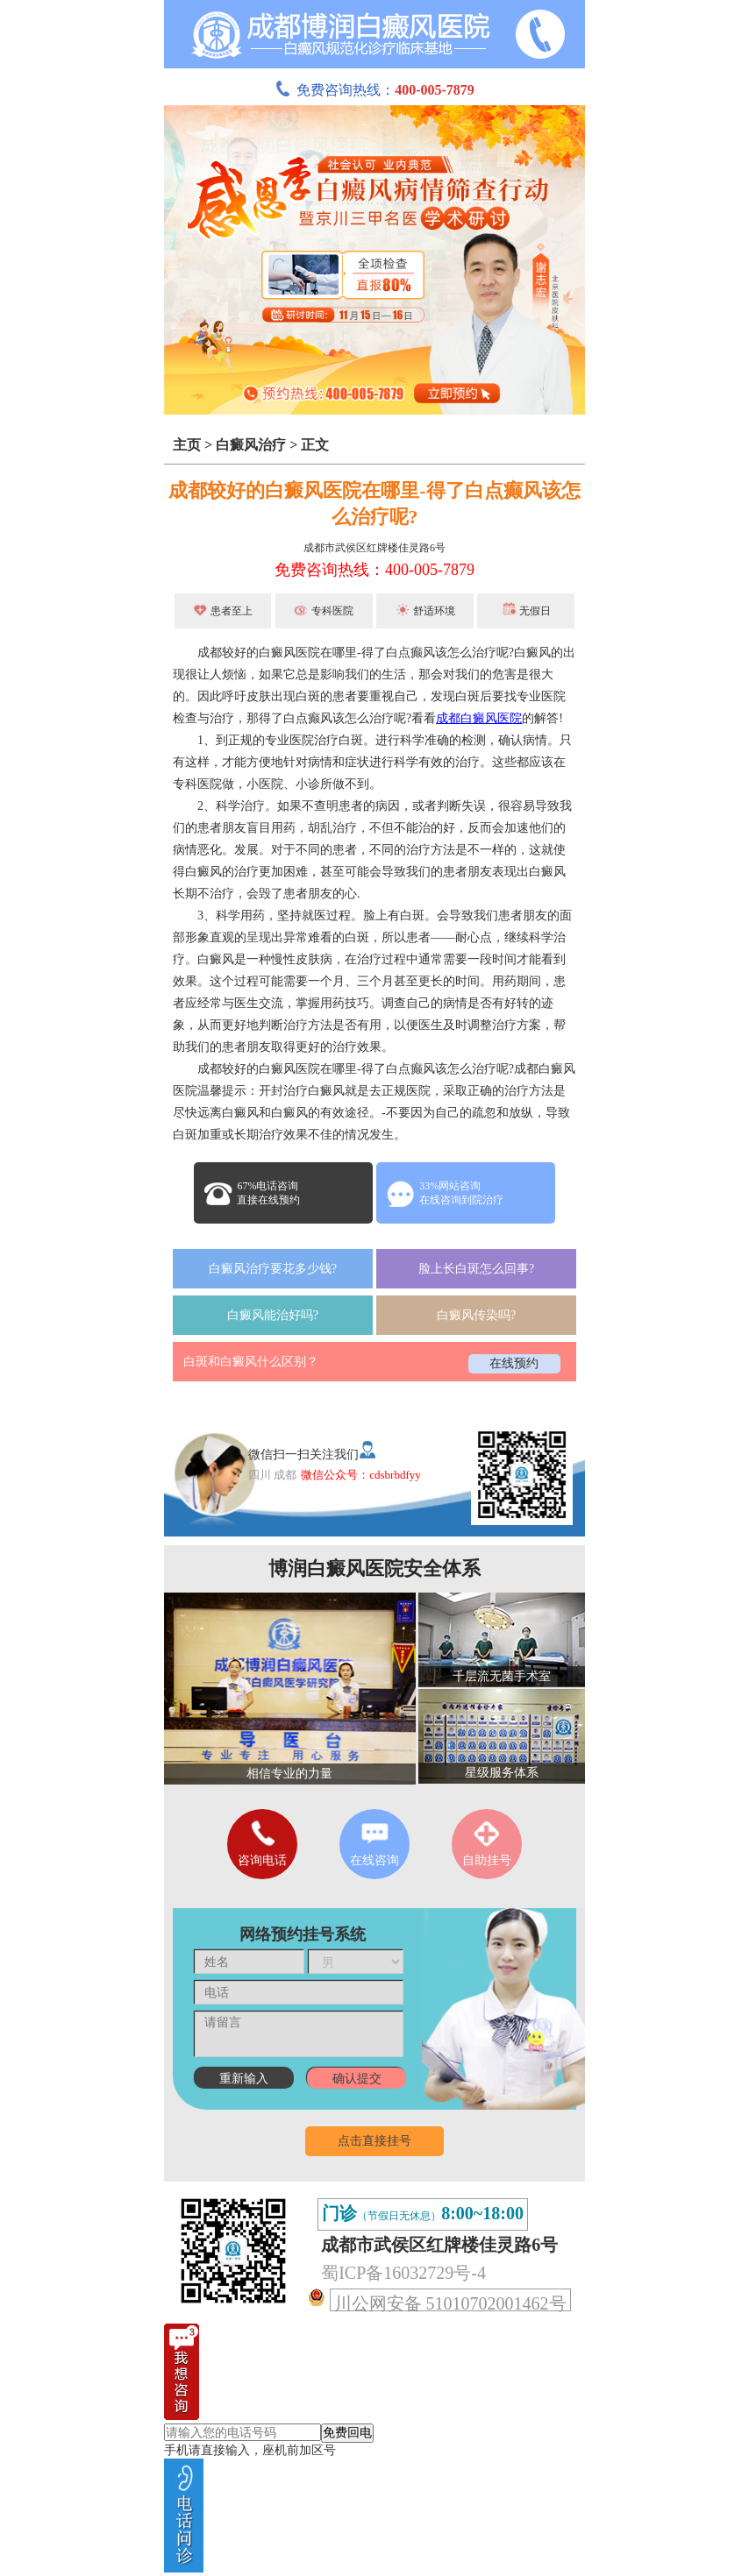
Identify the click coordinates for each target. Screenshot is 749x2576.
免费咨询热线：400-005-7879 (374, 569)
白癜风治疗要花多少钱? (273, 1268)
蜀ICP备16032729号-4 (403, 2272)
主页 (187, 444)
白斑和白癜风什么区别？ (250, 1361)
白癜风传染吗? (476, 1315)
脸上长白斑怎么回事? (476, 1268)
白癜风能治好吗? (272, 1315)
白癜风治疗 (251, 444)
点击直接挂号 (374, 2140)
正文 (315, 444)
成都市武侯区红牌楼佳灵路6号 (374, 548)
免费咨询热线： (374, 89)
